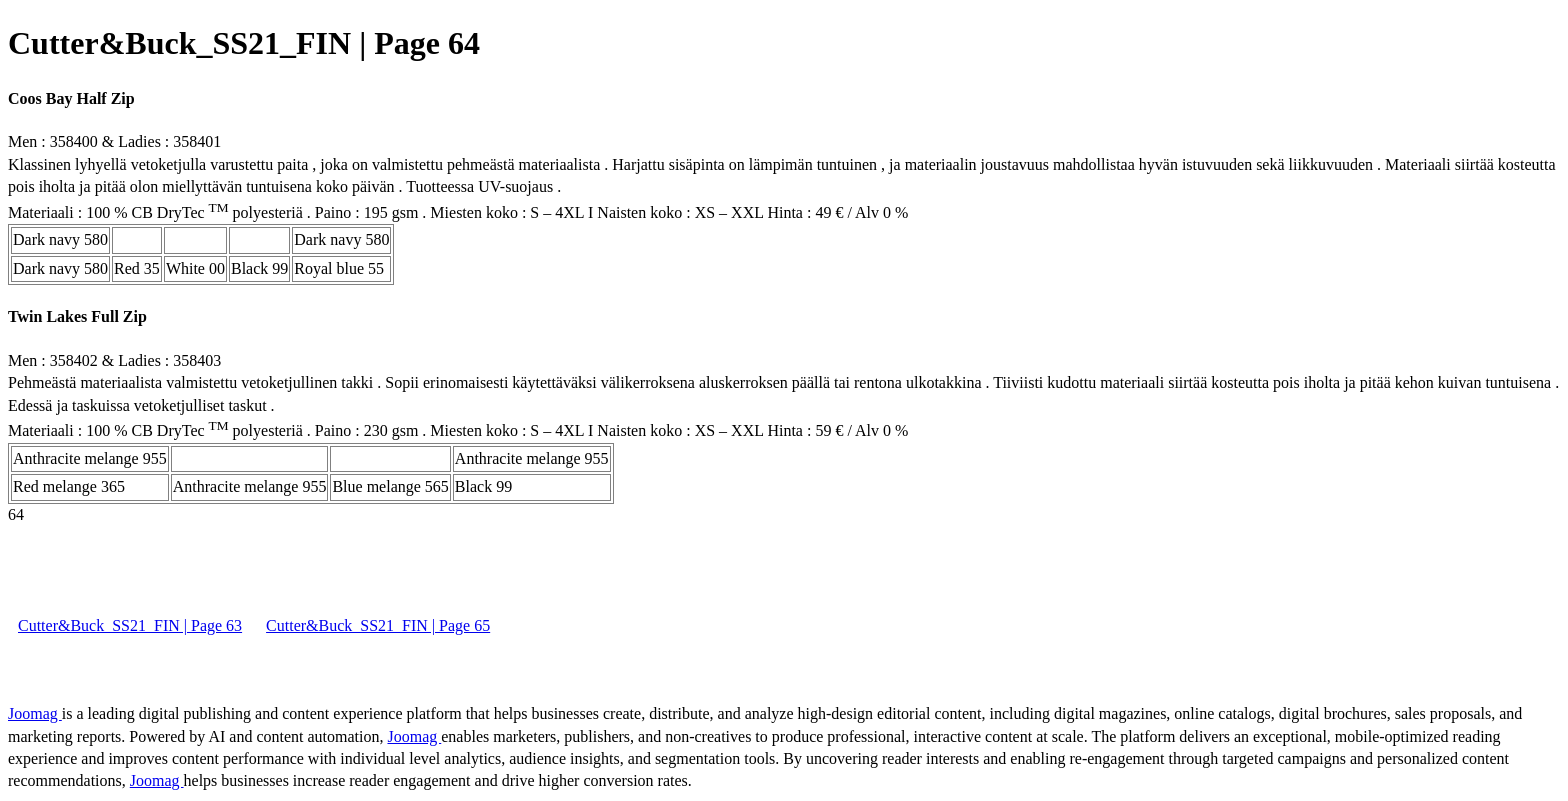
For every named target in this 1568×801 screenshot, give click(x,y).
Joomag (35, 713)
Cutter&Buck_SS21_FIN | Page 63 (130, 625)
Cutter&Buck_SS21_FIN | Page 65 (378, 625)
